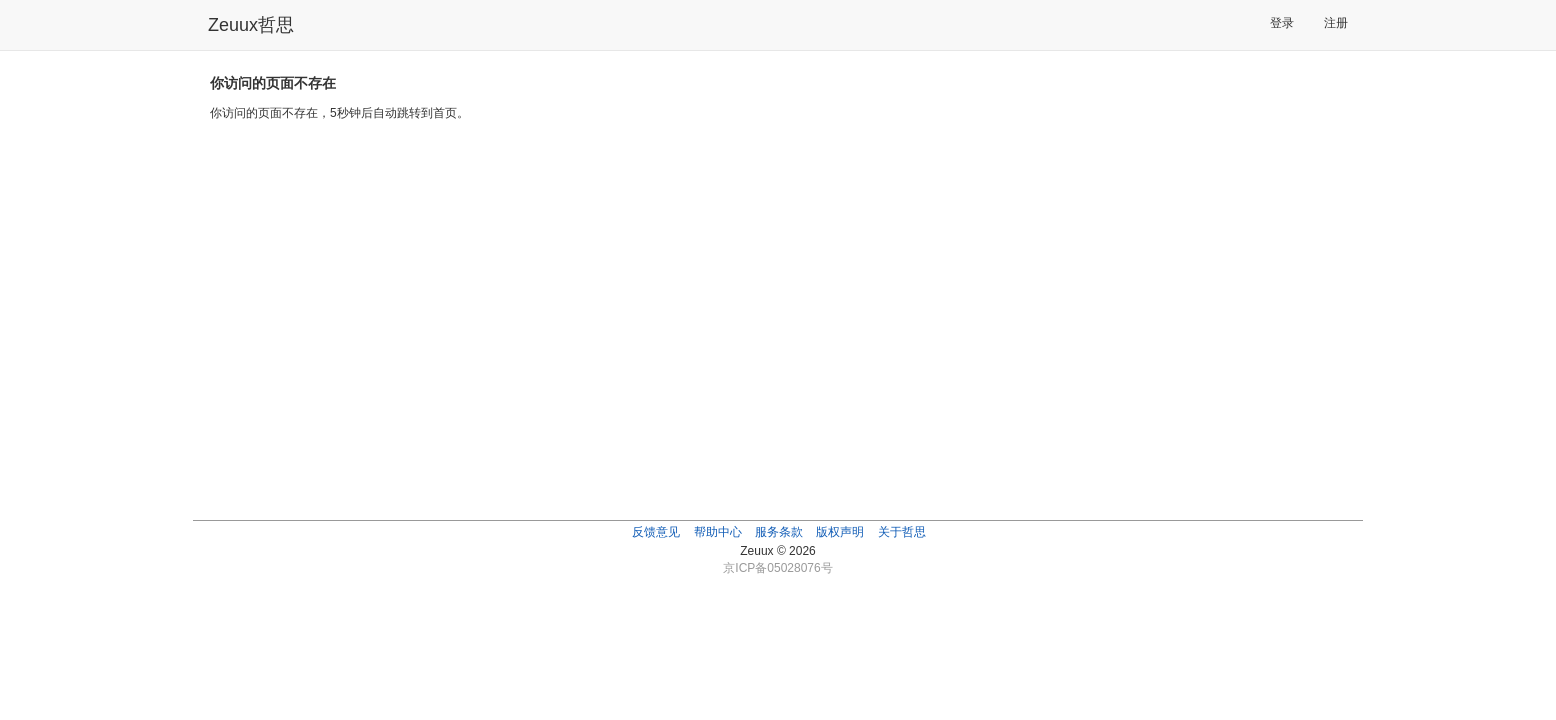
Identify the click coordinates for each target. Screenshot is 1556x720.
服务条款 (779, 532)
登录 (1282, 23)
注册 (1336, 23)
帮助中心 (718, 532)
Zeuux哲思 (251, 25)
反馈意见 (656, 532)
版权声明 (840, 532)
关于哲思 (902, 532)
